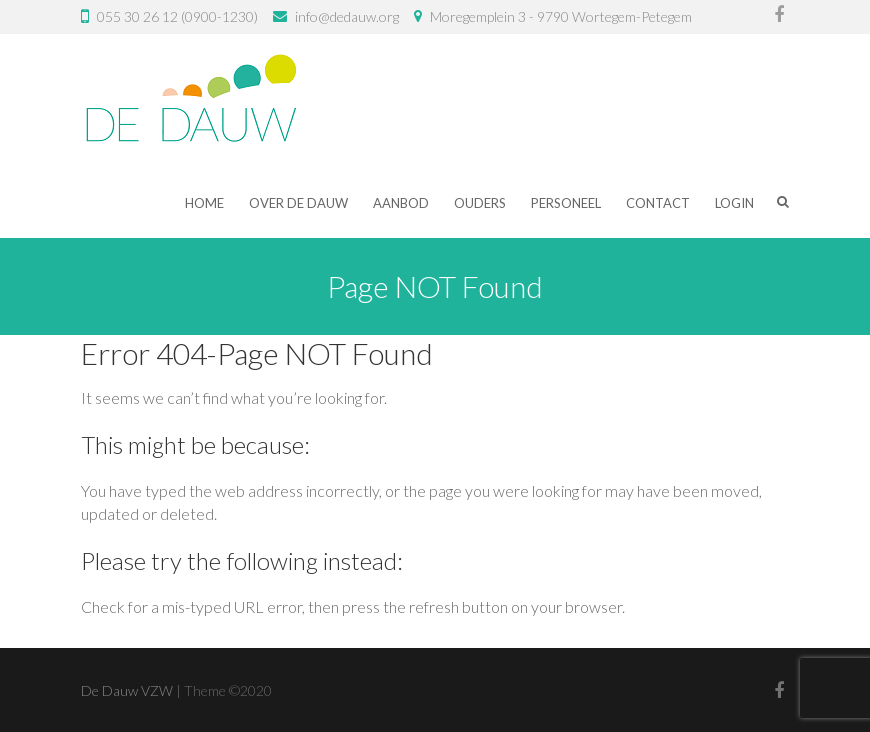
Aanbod (401, 203)
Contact (658, 203)
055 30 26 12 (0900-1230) (177, 16)
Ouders (480, 203)
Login (734, 203)
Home (204, 203)
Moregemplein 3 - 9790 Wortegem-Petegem (561, 16)
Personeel (566, 203)
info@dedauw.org (347, 16)
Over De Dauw (298, 203)
